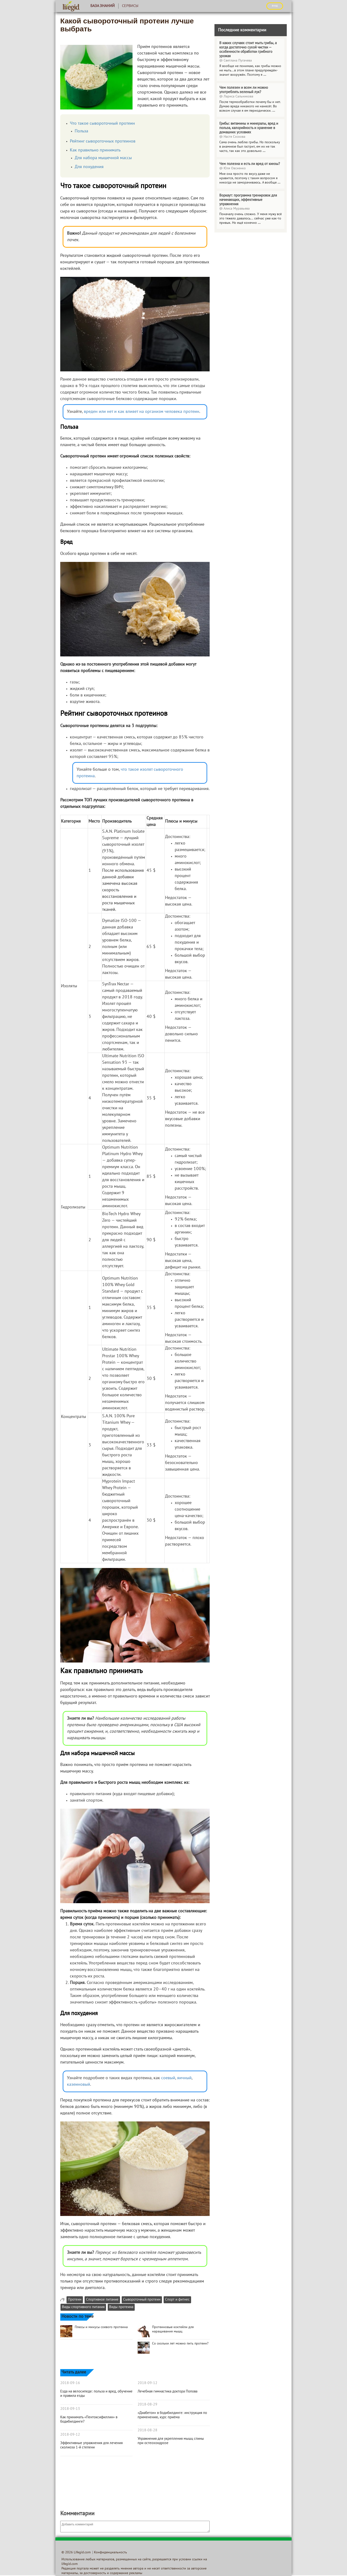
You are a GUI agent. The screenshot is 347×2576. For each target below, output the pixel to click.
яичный (184, 2078)
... (264, 74)
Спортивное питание (102, 2299)
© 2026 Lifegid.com (76, 2552)
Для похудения (89, 167)
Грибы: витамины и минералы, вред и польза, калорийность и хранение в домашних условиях (248, 128)
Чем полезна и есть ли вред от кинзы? (249, 164)
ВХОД (275, 6)
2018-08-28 (147, 2430)
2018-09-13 (70, 2409)
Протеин (74, 2299)
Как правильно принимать (95, 150)
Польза (81, 131)
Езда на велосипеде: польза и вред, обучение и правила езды (96, 2394)
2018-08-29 (147, 2404)
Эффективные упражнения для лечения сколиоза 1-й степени (91, 2445)
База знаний (102, 6)
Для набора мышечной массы (103, 158)
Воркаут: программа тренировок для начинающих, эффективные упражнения (248, 200)
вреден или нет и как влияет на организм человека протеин (141, 412)
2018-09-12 (70, 2434)
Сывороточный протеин (141, 2299)
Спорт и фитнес (177, 2299)
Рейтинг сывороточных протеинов (102, 141)
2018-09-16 (70, 2383)
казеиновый (78, 2085)
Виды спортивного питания (83, 2307)
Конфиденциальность (110, 2552)
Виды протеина (121, 2307)
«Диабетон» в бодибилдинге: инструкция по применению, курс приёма (172, 2415)
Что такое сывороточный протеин (102, 124)
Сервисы (130, 6)
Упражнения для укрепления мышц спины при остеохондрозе (171, 2441)
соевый (168, 2078)
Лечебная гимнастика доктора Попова (167, 2391)
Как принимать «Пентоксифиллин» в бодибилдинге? (88, 2419)
